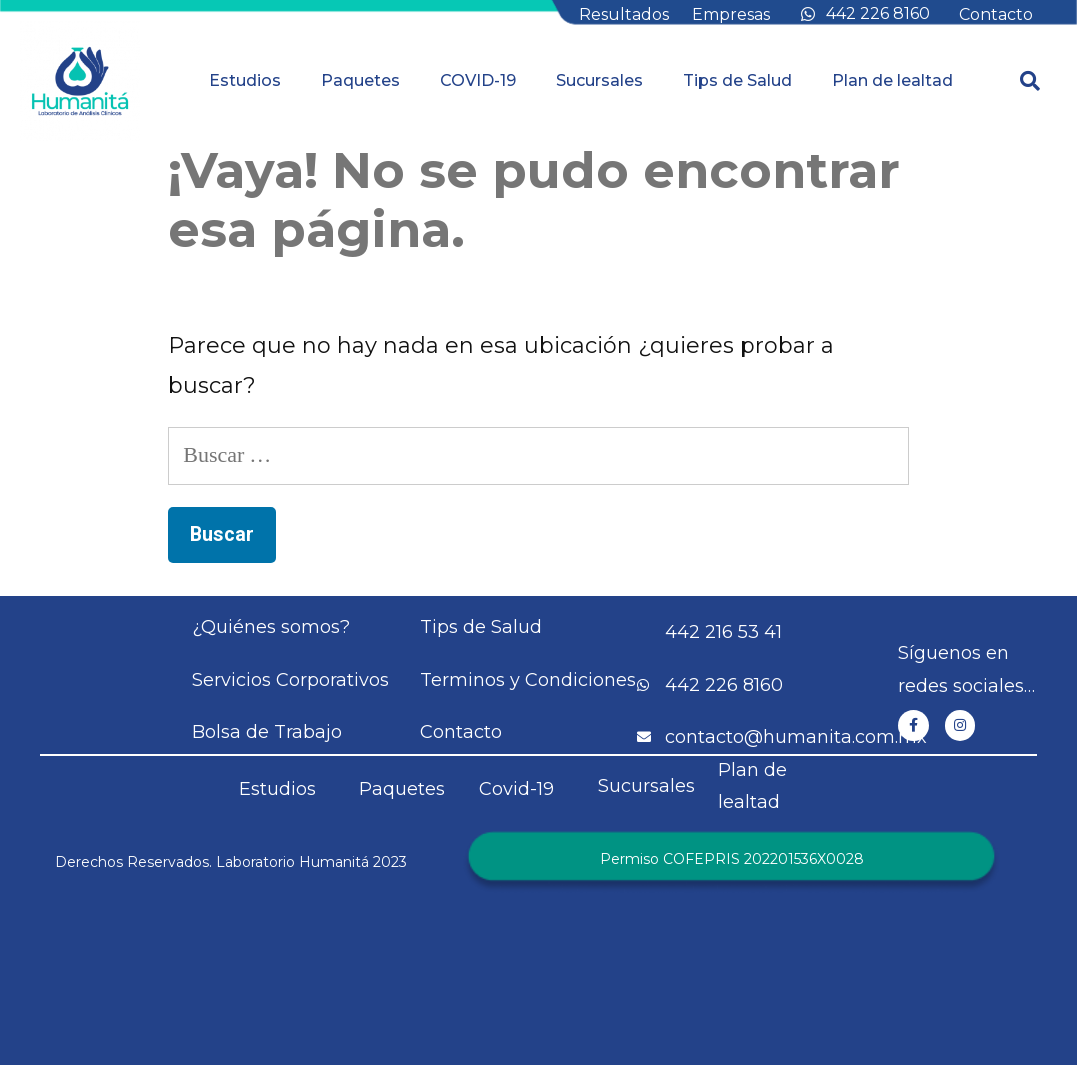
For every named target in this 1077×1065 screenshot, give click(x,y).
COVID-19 (478, 80)
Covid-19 (516, 789)
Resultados (624, 14)
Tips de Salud (737, 80)
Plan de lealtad (892, 80)
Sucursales (599, 80)
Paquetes (360, 80)
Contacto (996, 14)
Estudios (245, 80)
